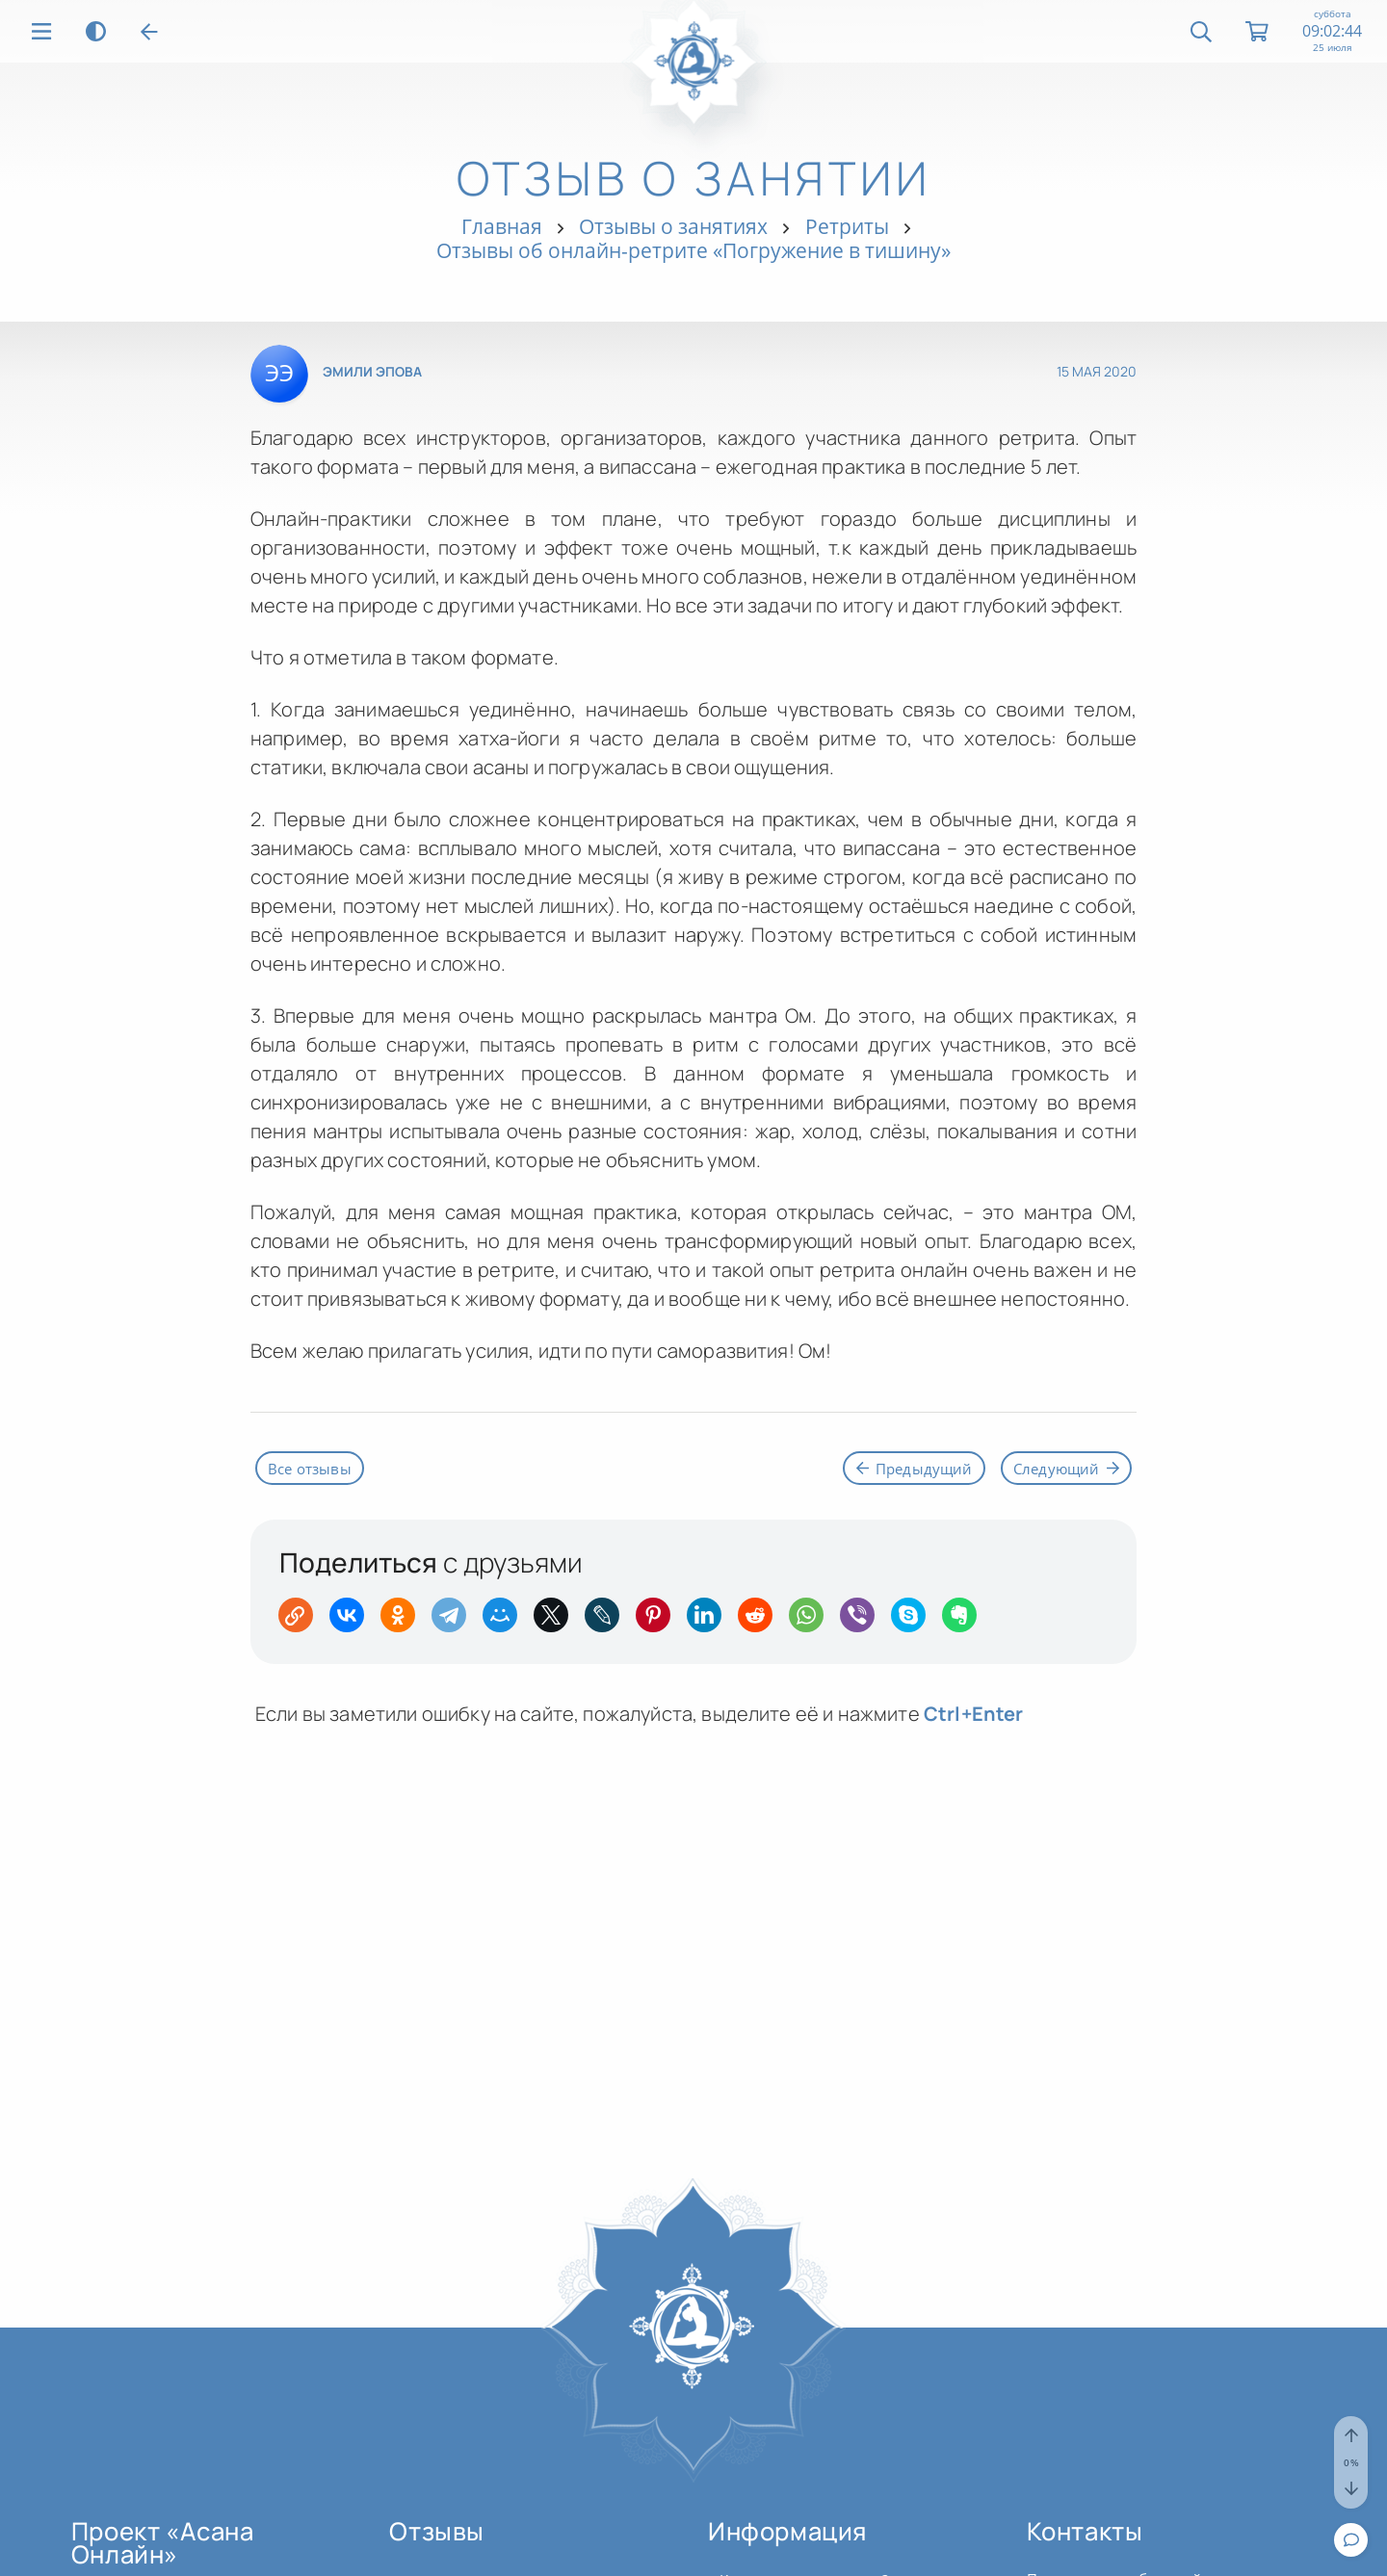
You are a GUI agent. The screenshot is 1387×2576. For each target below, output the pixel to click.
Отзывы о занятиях (673, 226)
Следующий (1063, 1468)
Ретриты (847, 226)
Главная (501, 226)
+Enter (974, 1717)
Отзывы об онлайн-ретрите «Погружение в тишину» (693, 250)
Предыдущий (904, 1468)
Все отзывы (312, 1468)
